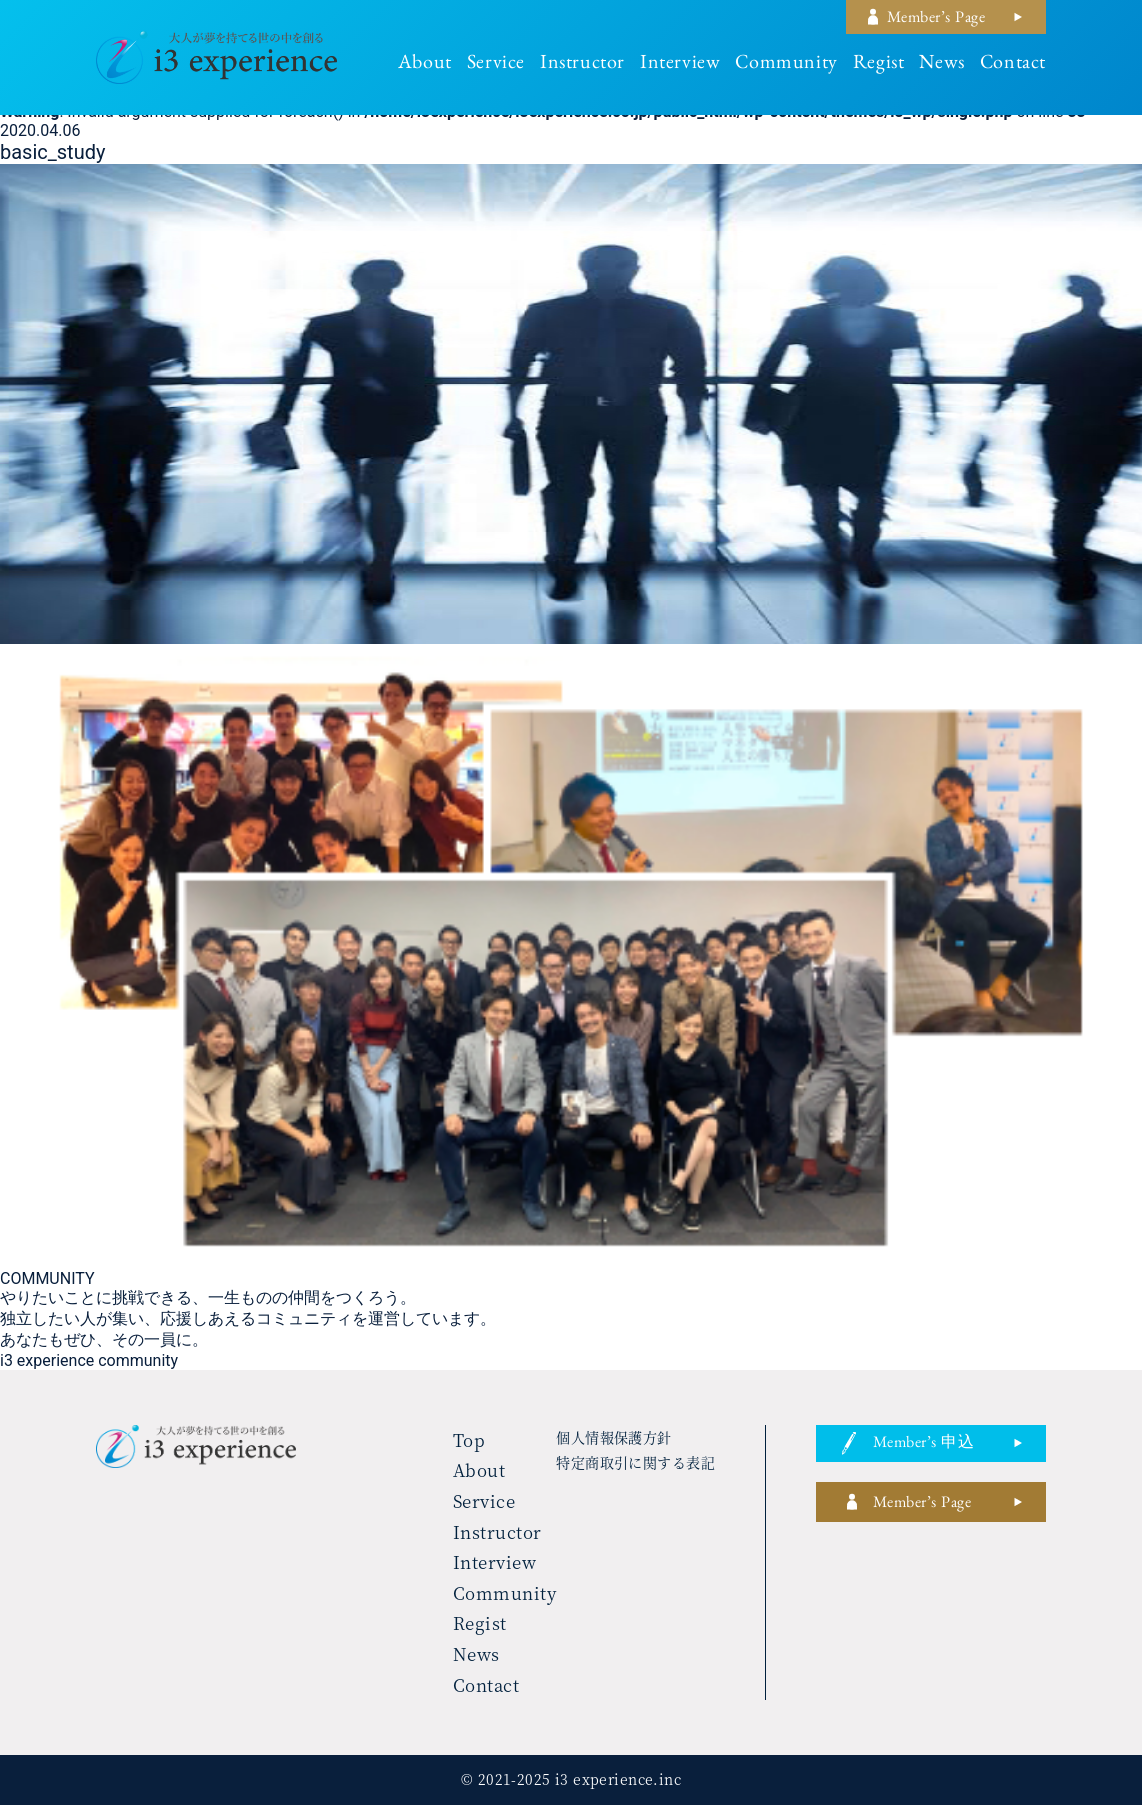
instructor (582, 65)
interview (680, 65)
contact (1013, 65)
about (425, 65)
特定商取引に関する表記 (635, 1462)
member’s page (936, 20)
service (496, 65)
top (469, 1439)
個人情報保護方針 (613, 1437)
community (786, 65)
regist (879, 65)
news (941, 65)
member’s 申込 (923, 1445)
